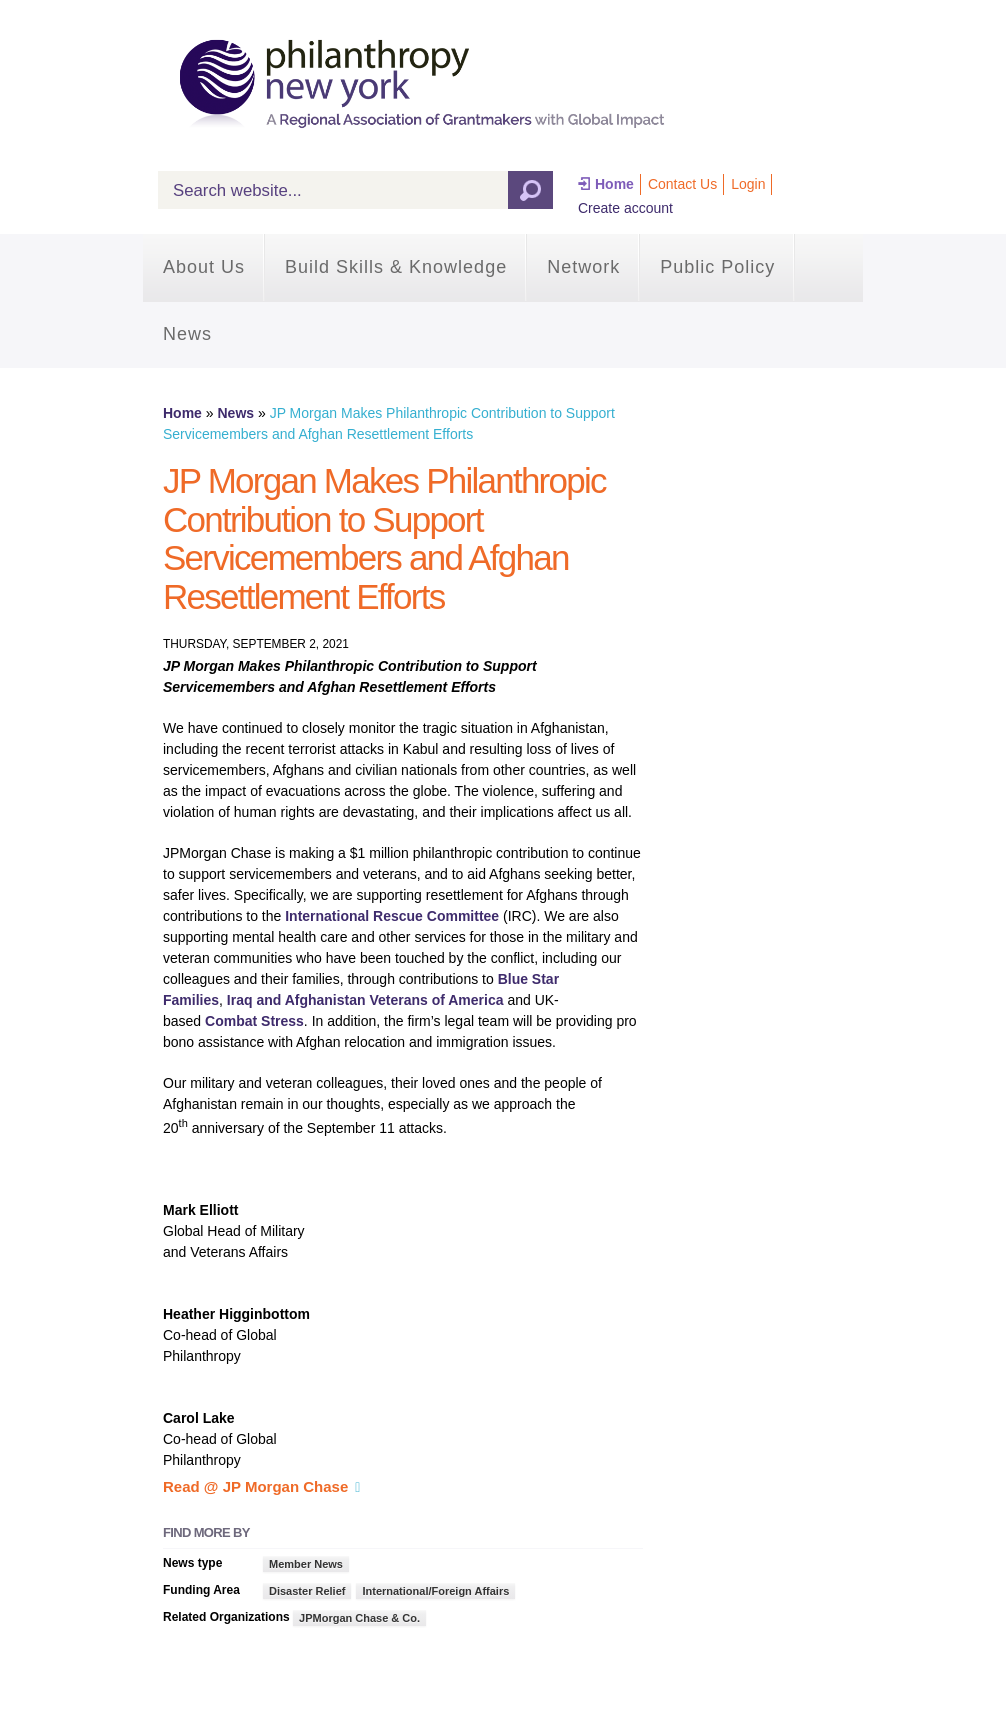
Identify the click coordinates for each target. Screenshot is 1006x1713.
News (187, 334)
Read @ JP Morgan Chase (255, 1486)
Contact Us (682, 184)
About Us (204, 267)
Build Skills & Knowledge (396, 267)
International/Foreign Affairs (435, 1591)
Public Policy (717, 267)
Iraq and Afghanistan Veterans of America (365, 1000)
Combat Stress (254, 1021)
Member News (306, 1564)
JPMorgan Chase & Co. (359, 1618)
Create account (625, 208)
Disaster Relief (307, 1591)
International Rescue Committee (392, 916)
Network (583, 267)
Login (748, 184)
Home (614, 184)
